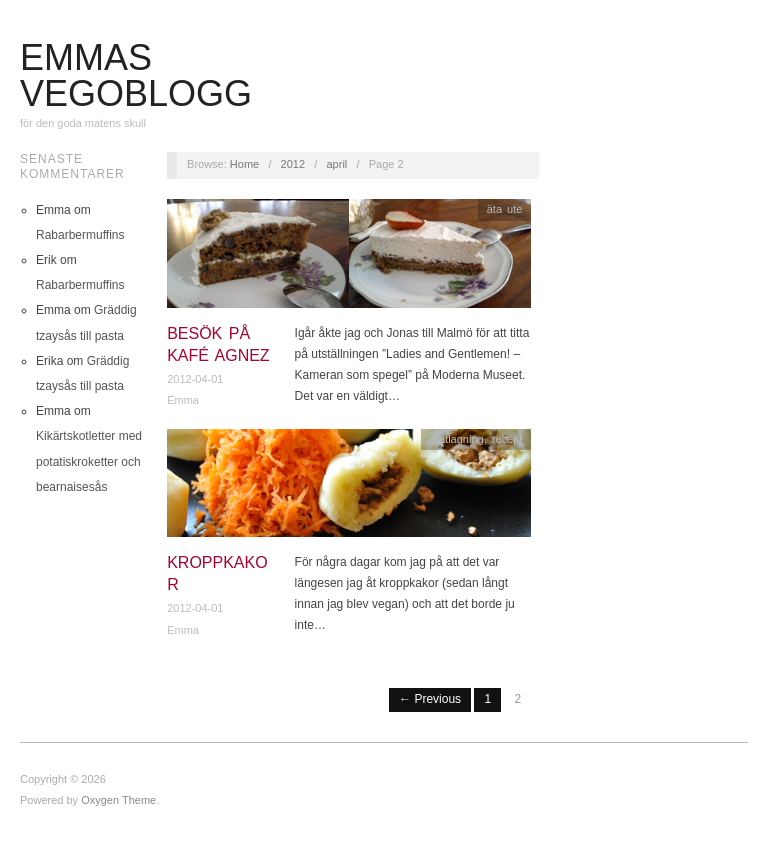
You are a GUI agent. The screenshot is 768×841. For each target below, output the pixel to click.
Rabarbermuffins (80, 235)
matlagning (457, 439)
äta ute (505, 209)
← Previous (430, 699)
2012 (293, 164)
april (337, 164)
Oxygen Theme (118, 800)
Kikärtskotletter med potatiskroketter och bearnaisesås (89, 461)
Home (244, 164)
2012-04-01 (195, 379)
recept (507, 439)
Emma (183, 400)
